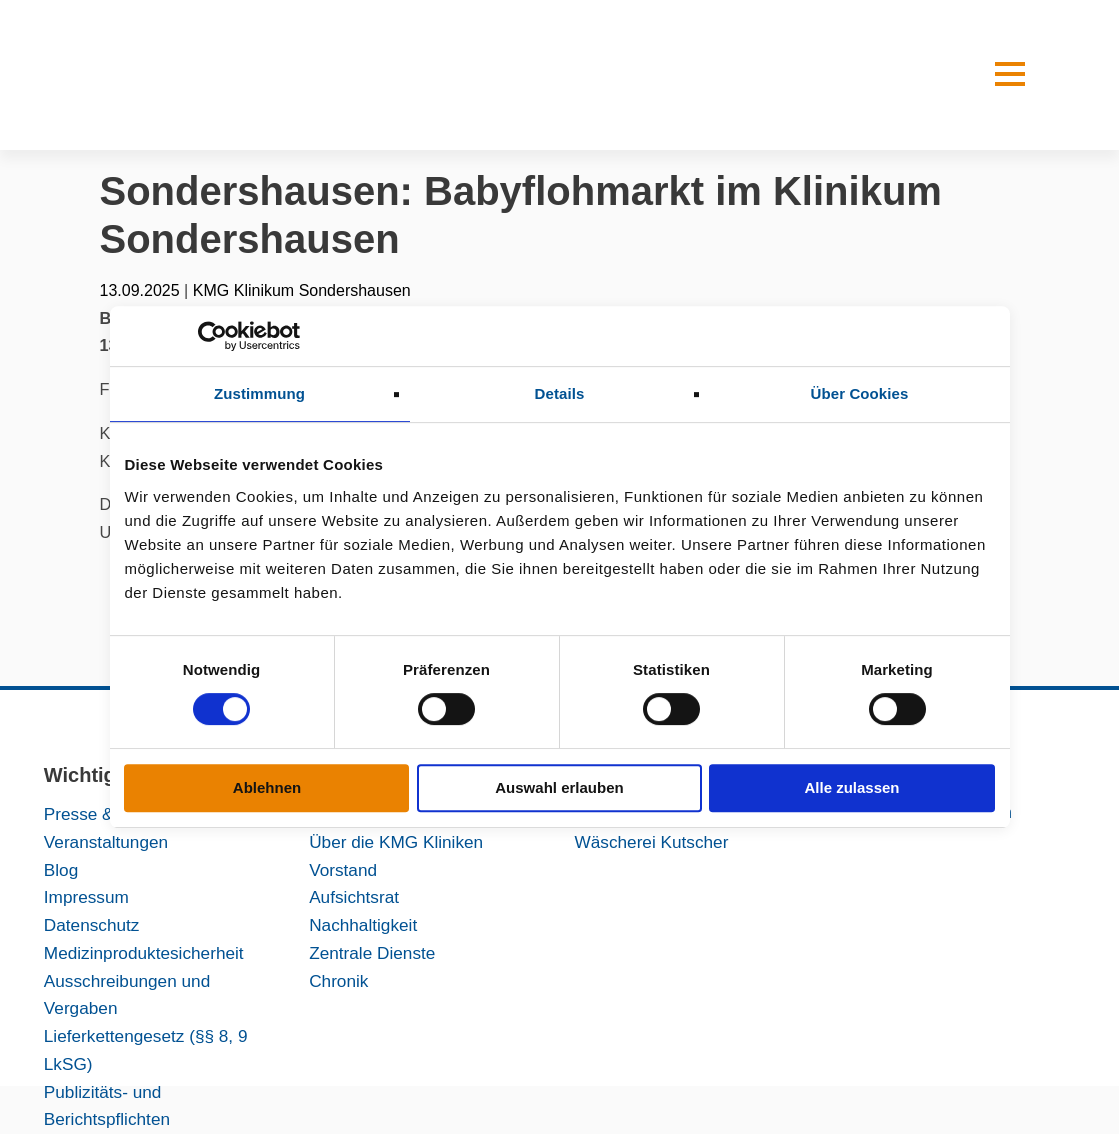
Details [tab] (560, 393)
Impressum (86, 897)
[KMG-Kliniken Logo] (235, 75)
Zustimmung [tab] (259, 393)
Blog (61, 870)
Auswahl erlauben (559, 787)
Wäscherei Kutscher (651, 842)
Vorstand (343, 870)
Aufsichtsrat (354, 897)
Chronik (338, 981)
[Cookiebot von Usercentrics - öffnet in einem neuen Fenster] (212, 336)
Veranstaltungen (106, 842)
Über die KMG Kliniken (396, 842)
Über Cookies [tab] (860, 393)
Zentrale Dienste (372, 953)
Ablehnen (267, 787)
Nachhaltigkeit (363, 925)
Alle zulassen (851, 787)
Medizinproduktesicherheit (144, 953)
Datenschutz (92, 925)
